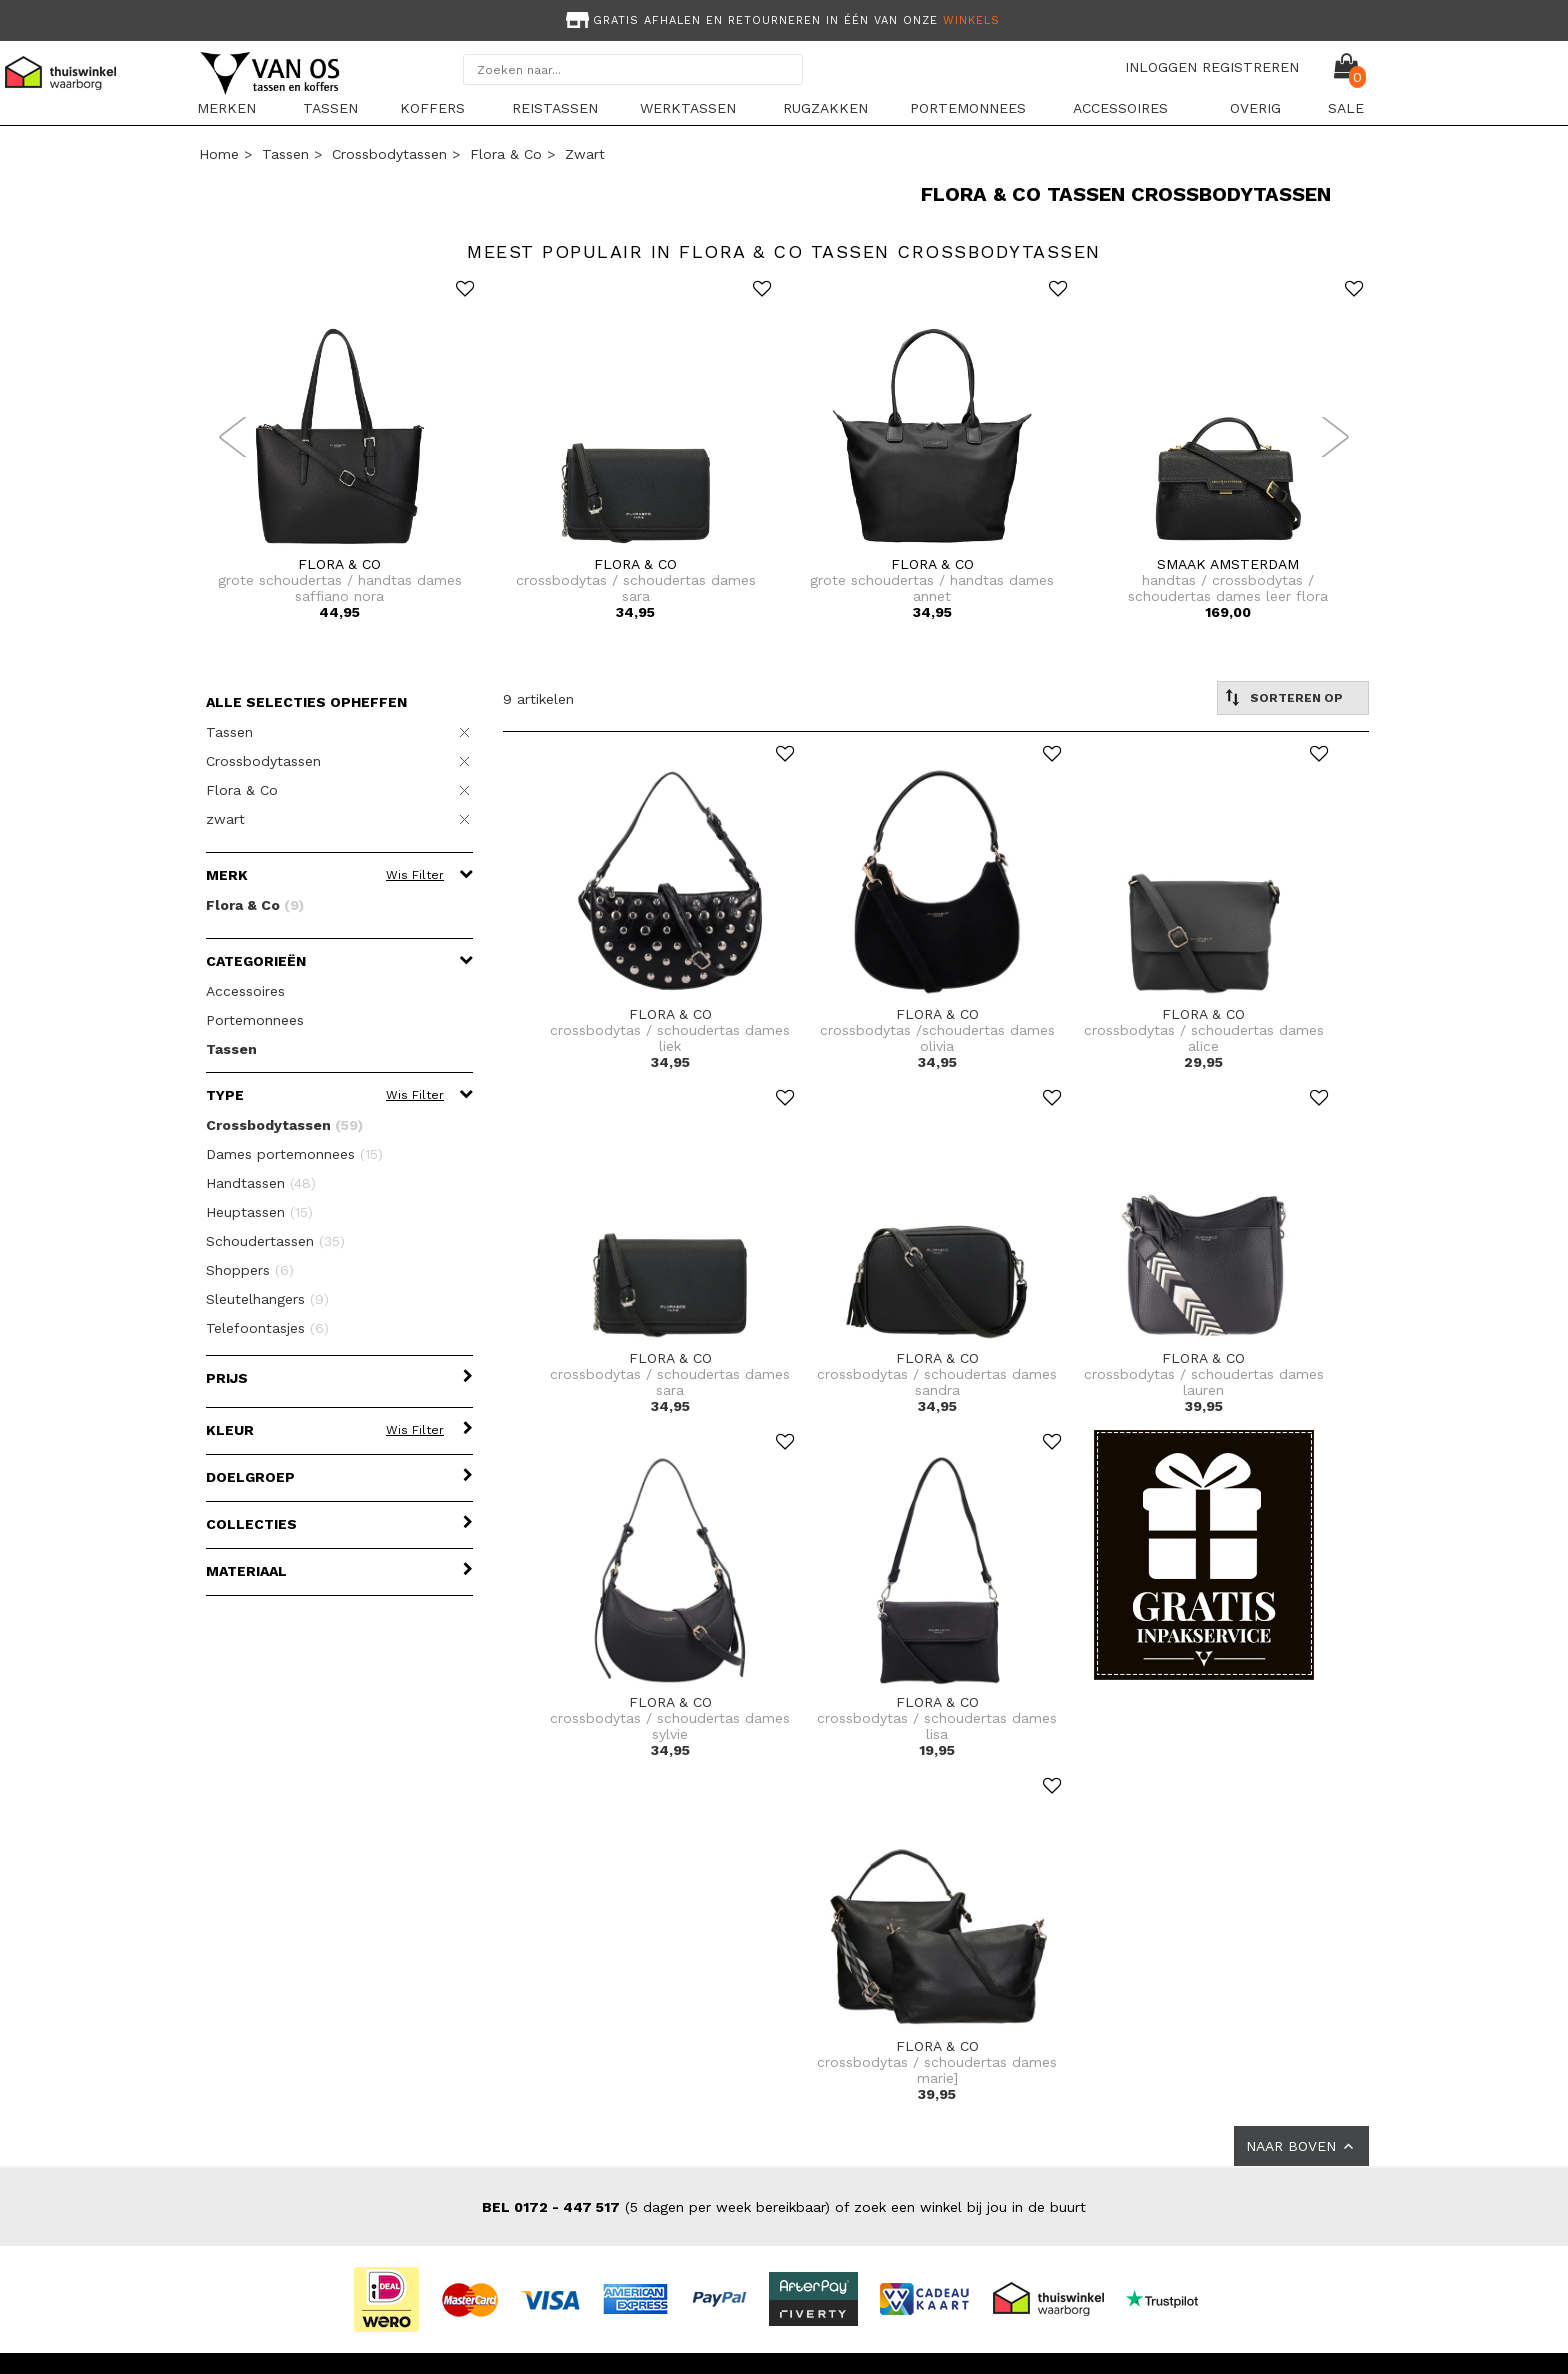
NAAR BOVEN (1301, 2146)
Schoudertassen (275, 1241)
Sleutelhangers (267, 1299)
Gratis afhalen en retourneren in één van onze (781, 20)
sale (1346, 108)
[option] (784, 18)
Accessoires (1120, 108)
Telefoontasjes (267, 1328)
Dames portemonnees (294, 1154)
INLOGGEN (1161, 67)
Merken (226, 108)
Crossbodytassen (389, 154)
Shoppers (250, 1270)
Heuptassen (259, 1212)
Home (219, 154)
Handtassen (261, 1183)
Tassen (330, 108)
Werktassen (688, 108)
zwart (585, 154)
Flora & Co (506, 154)
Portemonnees (968, 108)
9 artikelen (538, 699)
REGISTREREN (1250, 67)
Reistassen (555, 108)
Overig (1255, 108)
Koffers (432, 108)
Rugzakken (825, 108)
